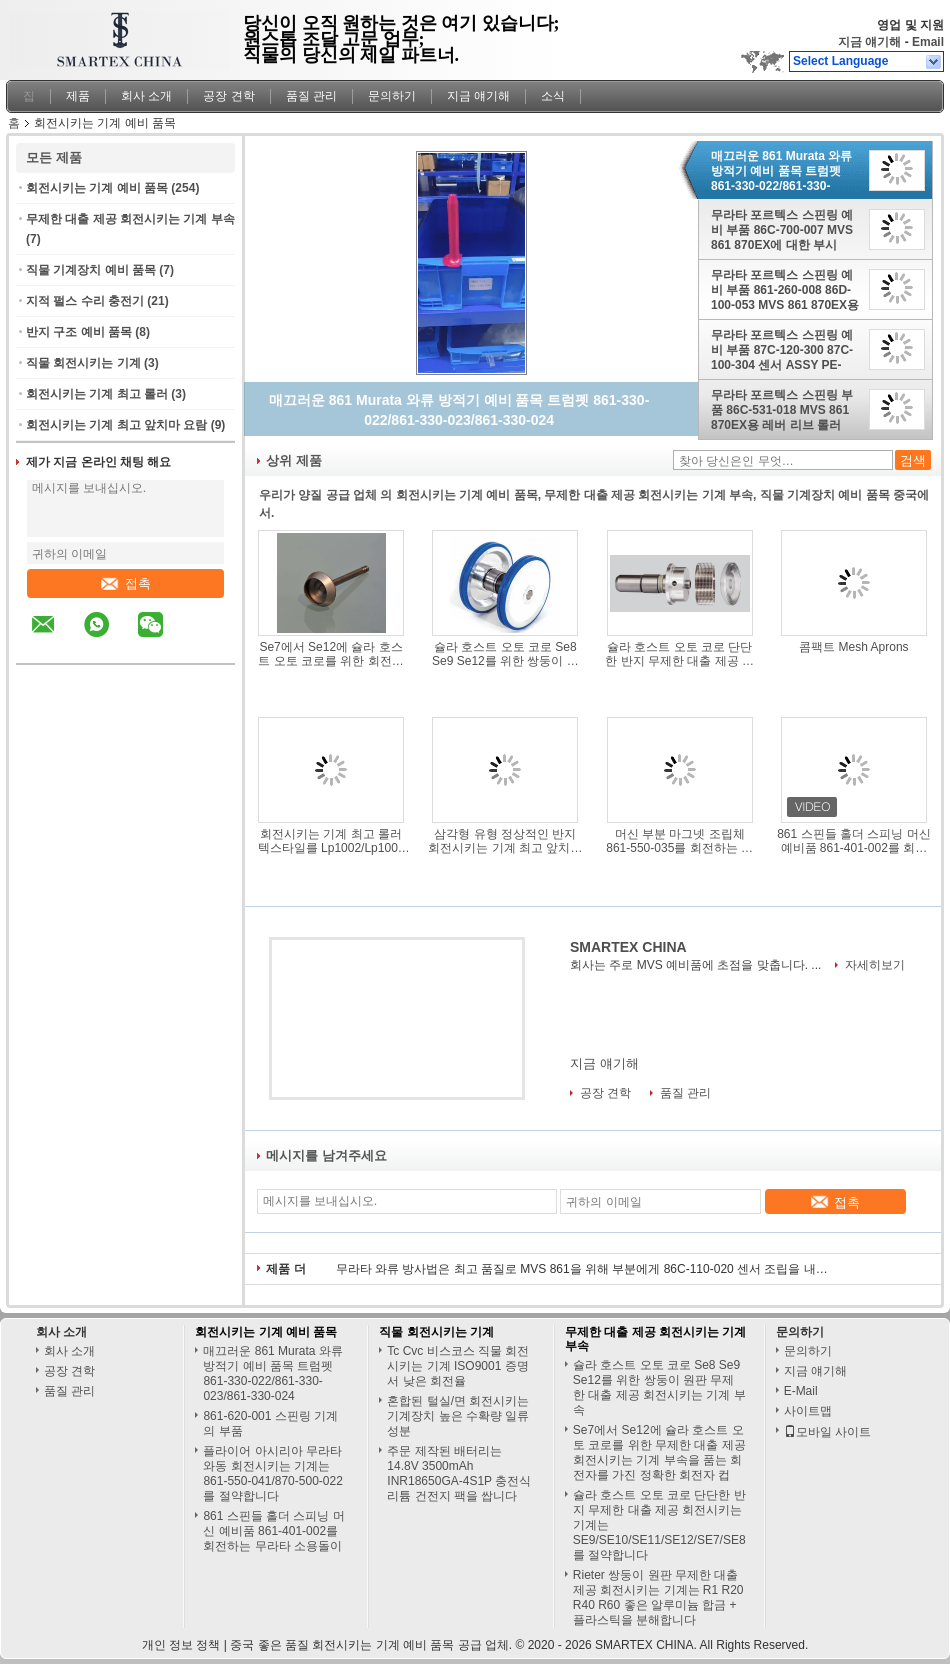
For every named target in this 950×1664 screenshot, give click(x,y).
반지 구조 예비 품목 (79, 332)
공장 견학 (228, 96)
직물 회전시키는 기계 (83, 363)
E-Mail (801, 1391)
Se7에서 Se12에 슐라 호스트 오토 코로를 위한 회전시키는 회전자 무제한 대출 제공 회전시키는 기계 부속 (330, 654)
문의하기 (392, 96)
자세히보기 (875, 965)
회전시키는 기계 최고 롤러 (97, 394)
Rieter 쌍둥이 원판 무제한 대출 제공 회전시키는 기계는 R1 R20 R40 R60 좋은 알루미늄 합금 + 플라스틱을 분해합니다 (658, 1597)
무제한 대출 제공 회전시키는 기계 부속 (130, 219)
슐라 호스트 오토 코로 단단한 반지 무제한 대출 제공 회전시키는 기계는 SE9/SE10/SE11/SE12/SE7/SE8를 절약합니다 (680, 654)
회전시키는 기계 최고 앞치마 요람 (116, 425)
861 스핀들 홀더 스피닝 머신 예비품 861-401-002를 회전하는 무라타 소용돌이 (853, 841)
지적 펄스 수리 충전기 (85, 301)
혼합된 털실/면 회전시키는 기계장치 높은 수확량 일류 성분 (458, 1416)
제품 (78, 96)
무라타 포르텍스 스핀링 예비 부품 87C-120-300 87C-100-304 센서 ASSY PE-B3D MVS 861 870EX (782, 350)
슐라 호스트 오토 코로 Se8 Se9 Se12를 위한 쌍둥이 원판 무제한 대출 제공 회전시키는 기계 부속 (505, 654)
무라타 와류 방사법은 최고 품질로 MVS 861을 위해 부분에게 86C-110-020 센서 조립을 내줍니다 (586, 1269)
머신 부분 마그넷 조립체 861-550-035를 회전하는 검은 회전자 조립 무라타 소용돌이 (679, 841)
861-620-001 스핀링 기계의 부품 (270, 1423)
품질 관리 (311, 96)
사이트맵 (808, 1411)
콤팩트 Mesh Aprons (853, 647)
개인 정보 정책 (181, 1645)
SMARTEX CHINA (628, 947)
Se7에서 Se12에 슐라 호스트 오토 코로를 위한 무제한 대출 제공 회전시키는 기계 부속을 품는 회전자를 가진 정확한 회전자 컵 (659, 1452)
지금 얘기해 (869, 42)
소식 (553, 96)
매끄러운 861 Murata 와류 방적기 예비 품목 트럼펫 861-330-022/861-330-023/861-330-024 (781, 171)
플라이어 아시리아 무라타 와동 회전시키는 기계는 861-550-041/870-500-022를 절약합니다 (272, 1473)
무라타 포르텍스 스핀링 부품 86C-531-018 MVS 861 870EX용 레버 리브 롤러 (782, 410)
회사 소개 (146, 96)
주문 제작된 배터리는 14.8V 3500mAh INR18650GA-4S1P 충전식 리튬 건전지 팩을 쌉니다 (459, 1473)
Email (928, 42)
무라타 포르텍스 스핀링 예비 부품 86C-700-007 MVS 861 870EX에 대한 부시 (782, 230)
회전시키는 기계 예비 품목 (97, 188)
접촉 (126, 583)
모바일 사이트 (827, 1432)
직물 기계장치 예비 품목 (91, 270)
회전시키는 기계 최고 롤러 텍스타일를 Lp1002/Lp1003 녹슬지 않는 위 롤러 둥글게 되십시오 (331, 841)
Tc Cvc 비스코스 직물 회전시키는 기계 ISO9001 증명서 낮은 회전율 (458, 1366)
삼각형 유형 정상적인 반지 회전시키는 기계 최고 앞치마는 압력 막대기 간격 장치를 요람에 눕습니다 (505, 841)
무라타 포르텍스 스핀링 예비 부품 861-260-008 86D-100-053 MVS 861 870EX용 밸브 (785, 290)
